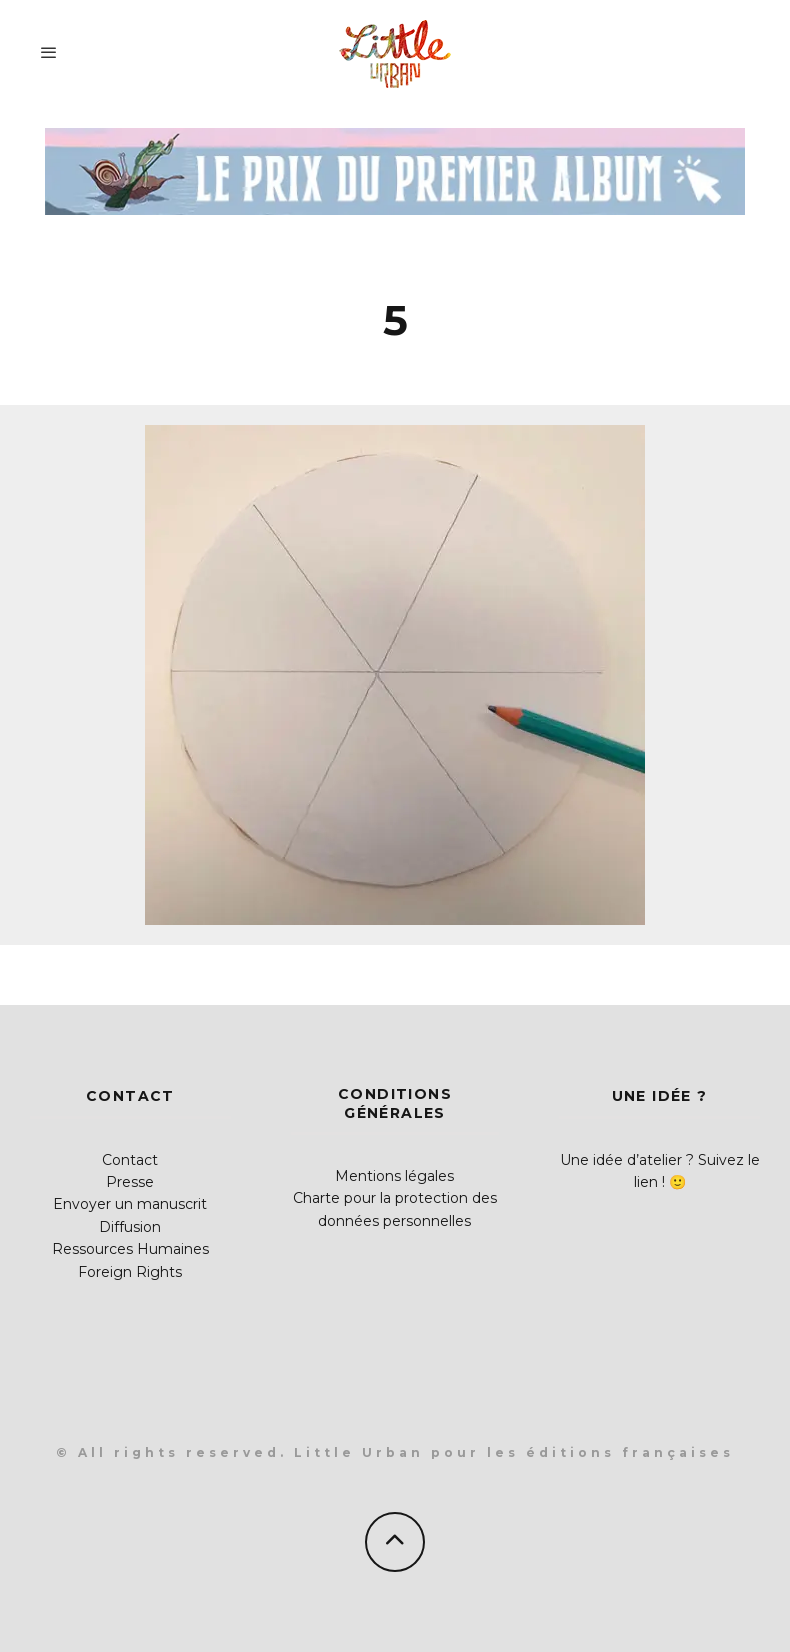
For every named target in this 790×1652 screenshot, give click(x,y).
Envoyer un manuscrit (130, 1204)
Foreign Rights (130, 1272)
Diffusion (130, 1227)
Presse (130, 1182)
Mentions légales (394, 1176)
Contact (130, 1160)
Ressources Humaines (130, 1249)
